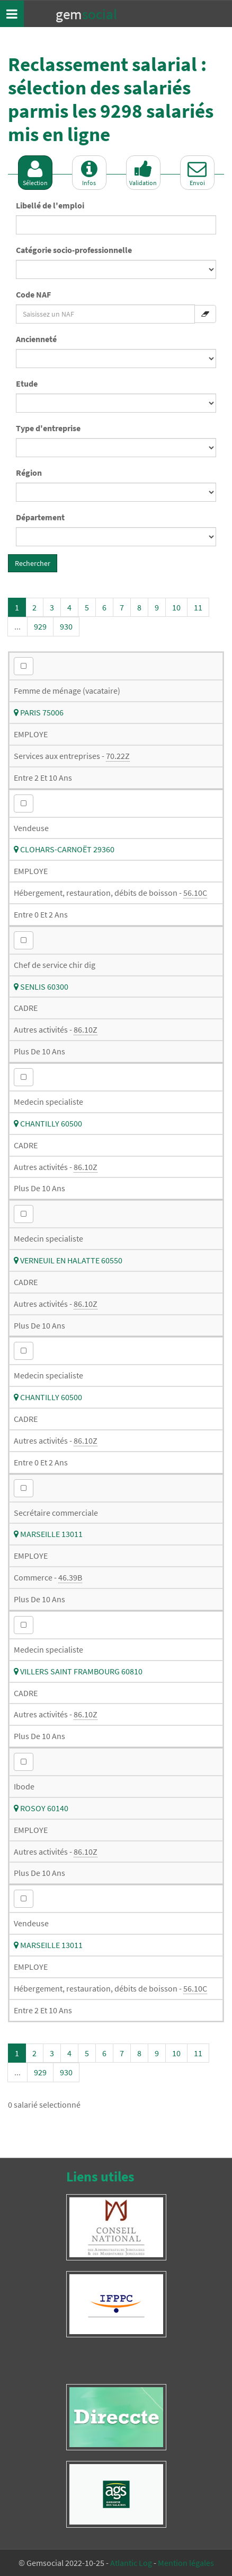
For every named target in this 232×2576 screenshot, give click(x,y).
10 (176, 607)
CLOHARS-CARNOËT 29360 (64, 849)
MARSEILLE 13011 (48, 1534)
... (17, 626)
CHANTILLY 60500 (48, 1123)
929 (40, 626)
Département (40, 517)
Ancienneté (36, 339)
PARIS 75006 (39, 712)
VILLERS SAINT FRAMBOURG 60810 (78, 1671)
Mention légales (186, 2562)
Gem (86, 14)
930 (66, 626)
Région (29, 472)
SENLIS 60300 (41, 986)
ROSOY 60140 (41, 1808)
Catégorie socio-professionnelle (74, 249)
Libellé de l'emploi (50, 205)
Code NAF (33, 294)
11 (198, 607)
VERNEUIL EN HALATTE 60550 (68, 1260)
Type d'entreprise (48, 428)
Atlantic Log (131, 2562)
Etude (27, 383)
